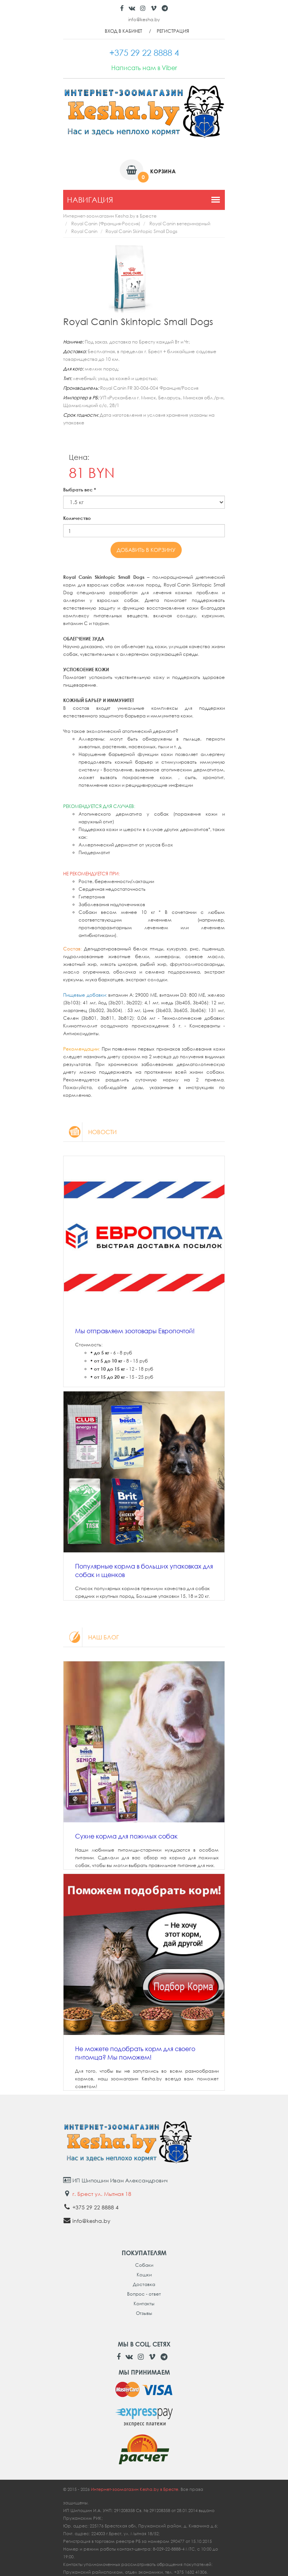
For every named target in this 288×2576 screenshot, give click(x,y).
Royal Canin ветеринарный (179, 223)
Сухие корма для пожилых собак (126, 1836)
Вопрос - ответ (144, 2294)
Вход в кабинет (123, 31)
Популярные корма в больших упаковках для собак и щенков (144, 1570)
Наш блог (91, 1637)
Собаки (144, 2265)
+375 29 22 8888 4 (95, 2207)
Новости (90, 1131)
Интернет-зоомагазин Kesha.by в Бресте (110, 216)
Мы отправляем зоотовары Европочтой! (135, 1331)
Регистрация (173, 31)
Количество (77, 518)
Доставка (144, 2284)
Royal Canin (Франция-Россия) (105, 223)
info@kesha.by (144, 19)
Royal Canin (84, 231)
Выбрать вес (79, 490)
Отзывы (144, 2313)
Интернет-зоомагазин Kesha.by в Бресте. (136, 2489)
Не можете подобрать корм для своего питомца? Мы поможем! (135, 2053)
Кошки (144, 2275)
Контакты (144, 2303)
